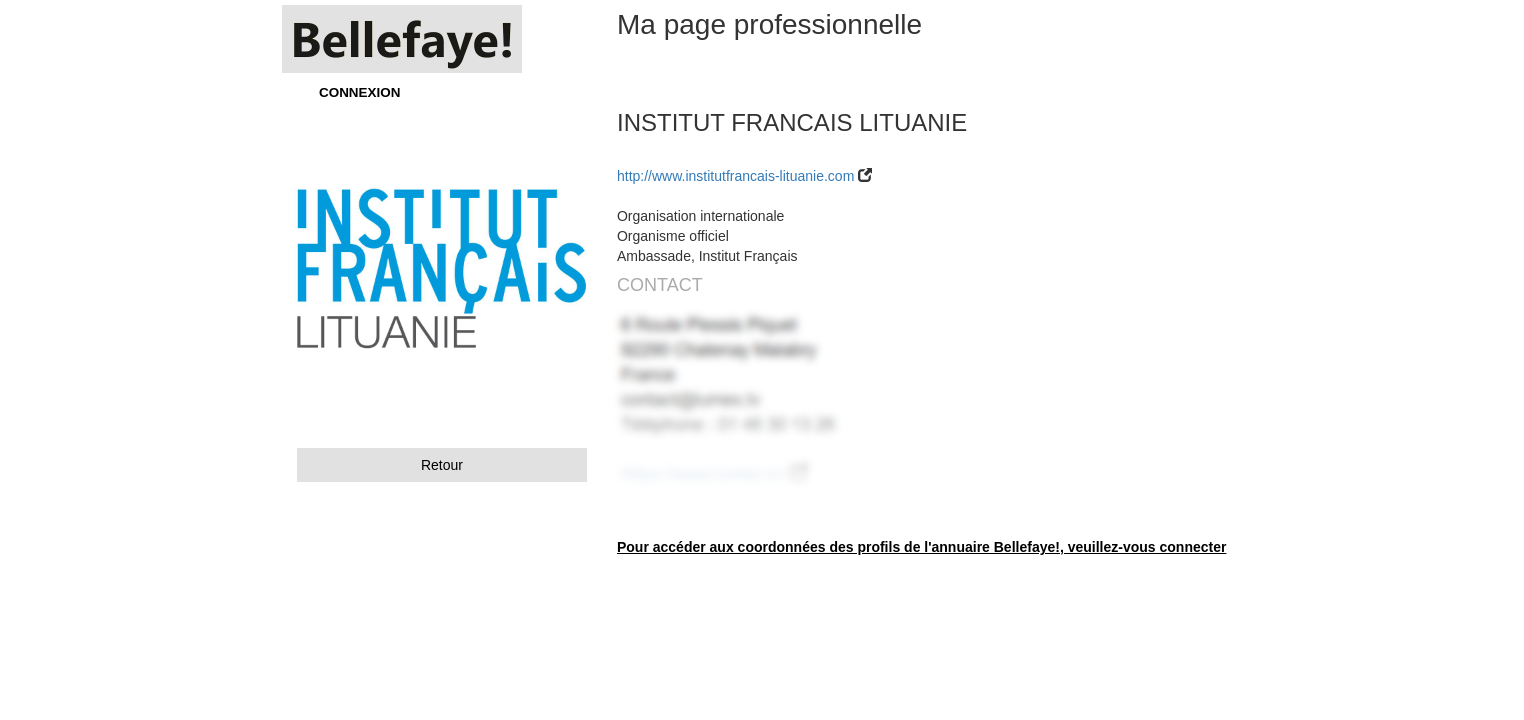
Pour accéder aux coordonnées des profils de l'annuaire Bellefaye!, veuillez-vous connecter (921, 547)
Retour (442, 465)
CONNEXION (359, 92)
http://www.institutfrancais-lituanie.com (735, 176)
